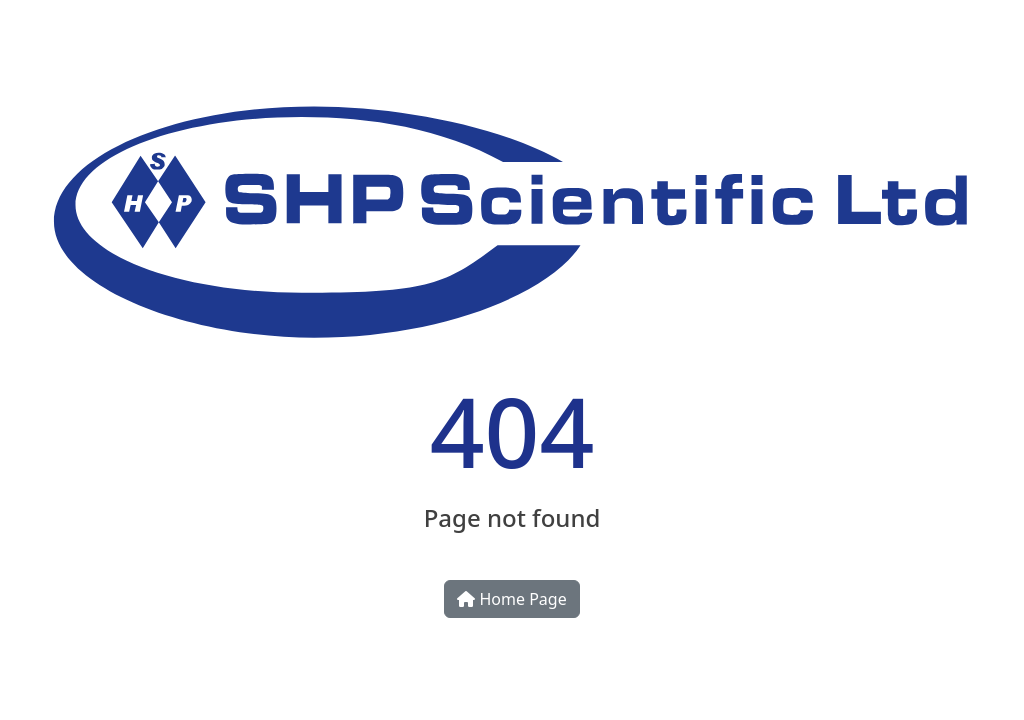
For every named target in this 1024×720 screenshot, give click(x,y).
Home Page (511, 599)
